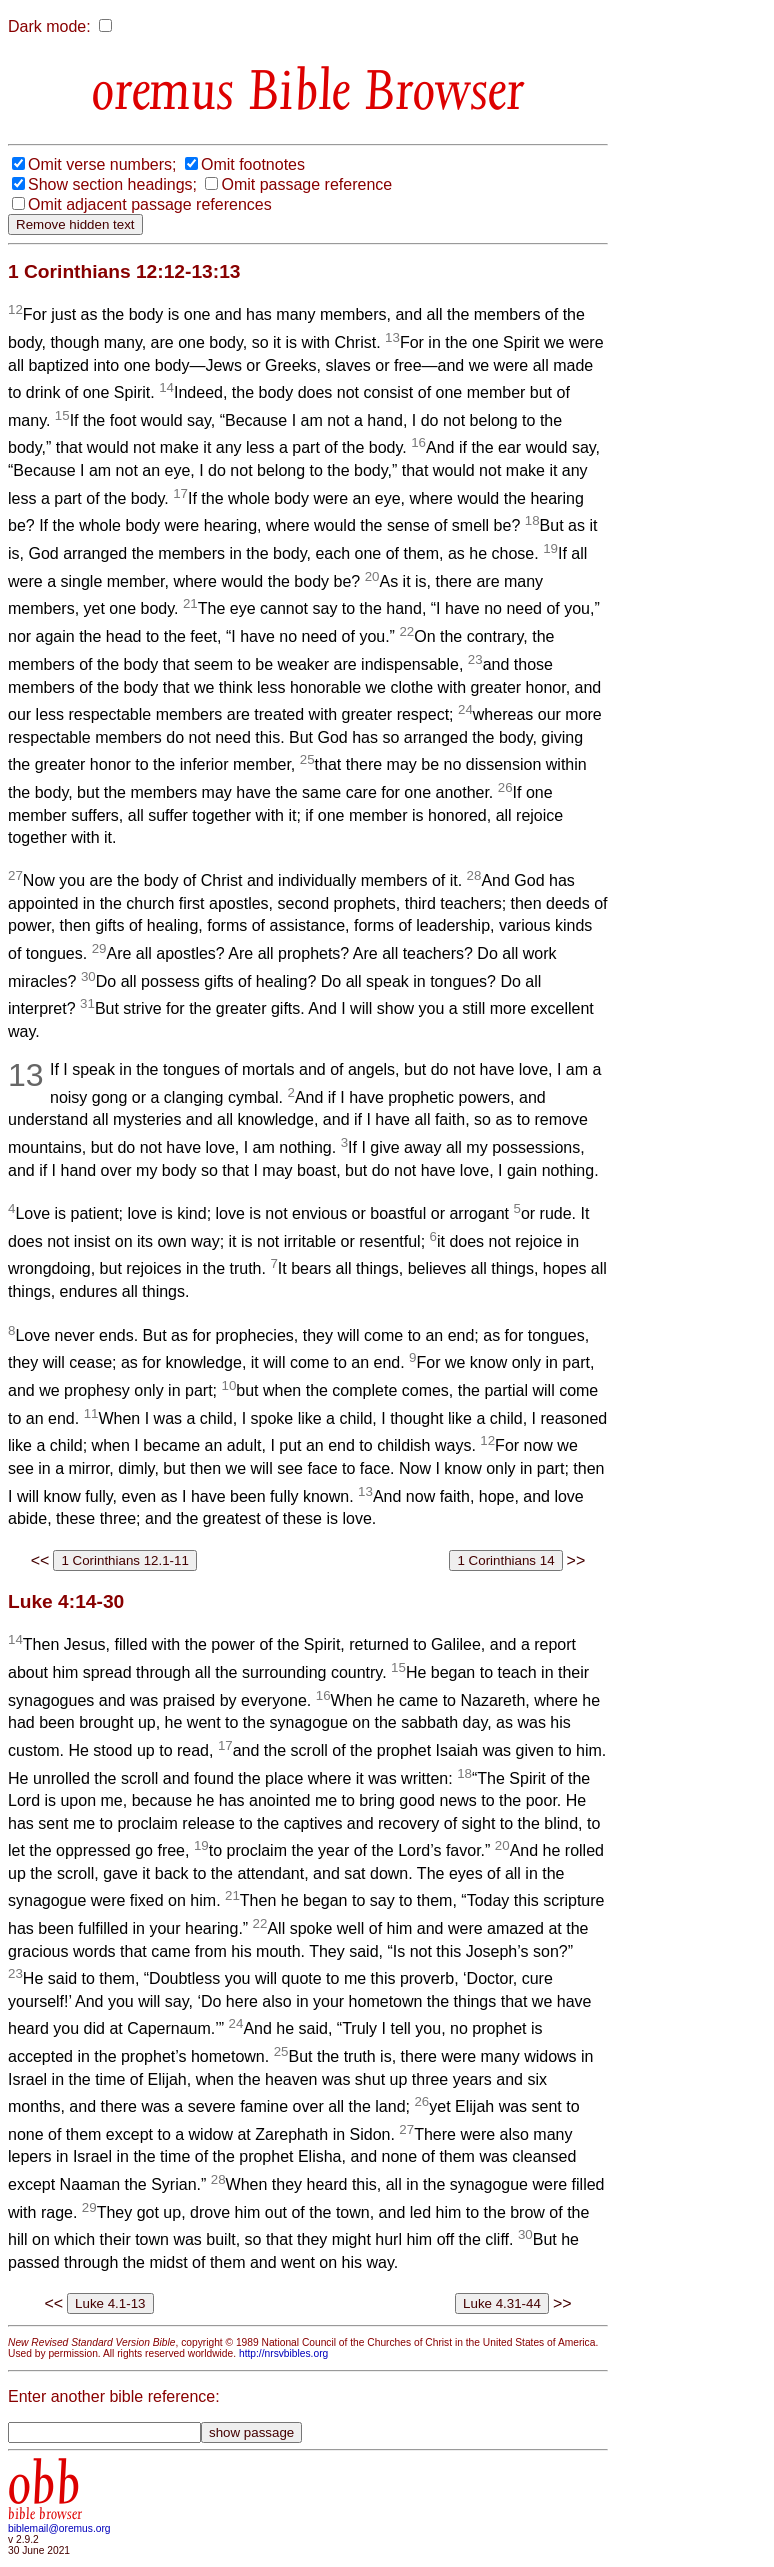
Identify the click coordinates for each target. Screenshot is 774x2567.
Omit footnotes (253, 164)
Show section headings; (112, 184)
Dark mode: (49, 26)
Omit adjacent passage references (150, 204)
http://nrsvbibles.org (283, 2353)
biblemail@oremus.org (59, 2528)
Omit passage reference (306, 184)
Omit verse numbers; (102, 164)
